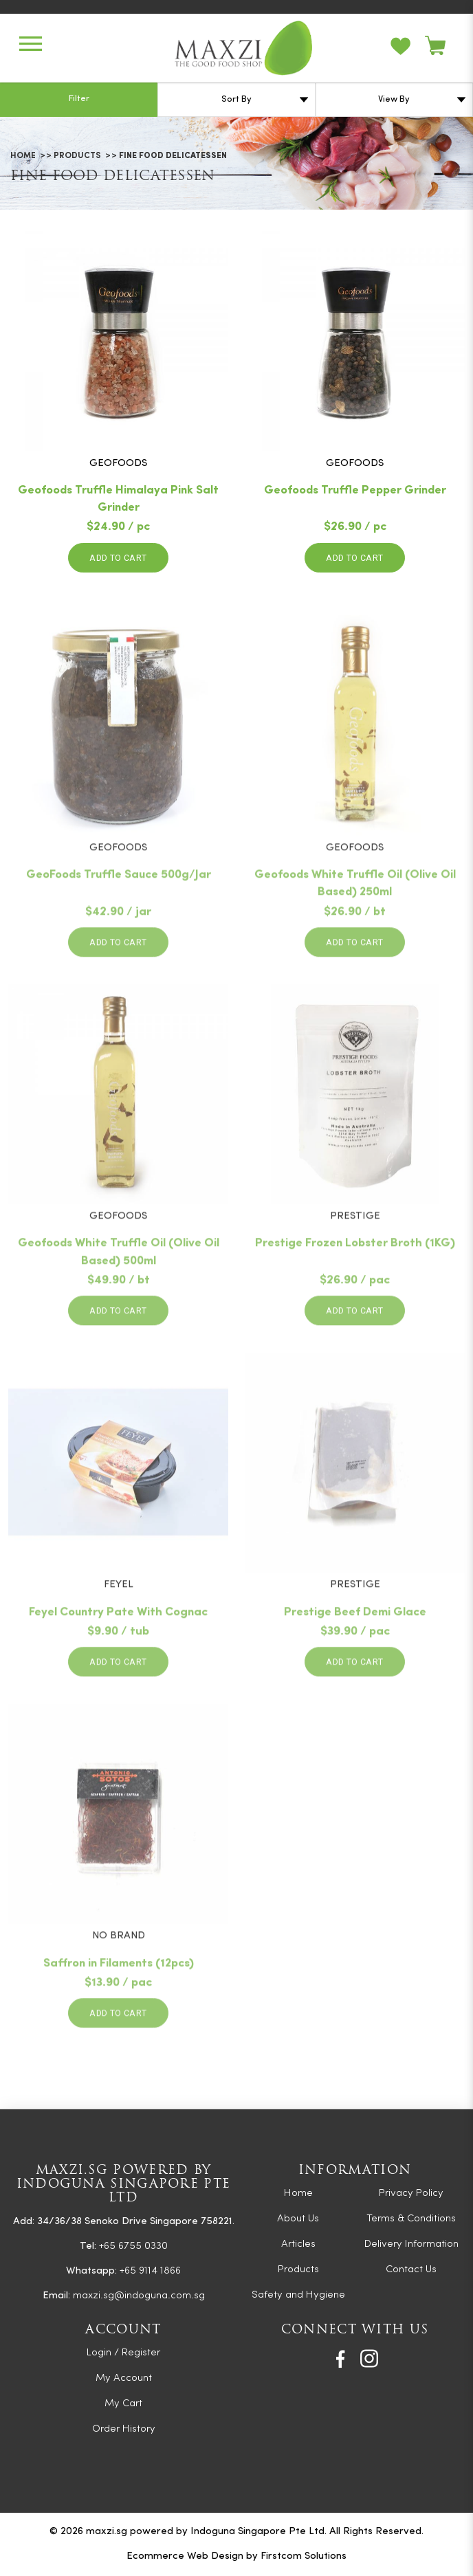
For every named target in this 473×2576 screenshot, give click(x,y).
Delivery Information (411, 2244)
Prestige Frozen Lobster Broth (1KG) (355, 1285)
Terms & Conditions (411, 2219)
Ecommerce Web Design (184, 2556)
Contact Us (411, 2270)
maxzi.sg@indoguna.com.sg (139, 2296)
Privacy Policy (411, 2193)
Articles (298, 2244)
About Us (298, 2219)
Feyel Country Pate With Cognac (118, 1654)
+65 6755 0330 (133, 2246)
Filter (79, 98)
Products (77, 156)
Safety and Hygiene (298, 2295)
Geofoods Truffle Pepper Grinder (355, 492)
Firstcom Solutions (303, 2556)
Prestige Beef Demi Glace (355, 1654)
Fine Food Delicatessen (173, 156)
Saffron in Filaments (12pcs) (118, 2005)
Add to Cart (117, 558)
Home (23, 156)
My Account (124, 2378)
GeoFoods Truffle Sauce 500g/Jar (118, 917)
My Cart (123, 2404)
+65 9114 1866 (150, 2271)
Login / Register (123, 2353)
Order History (123, 2429)
